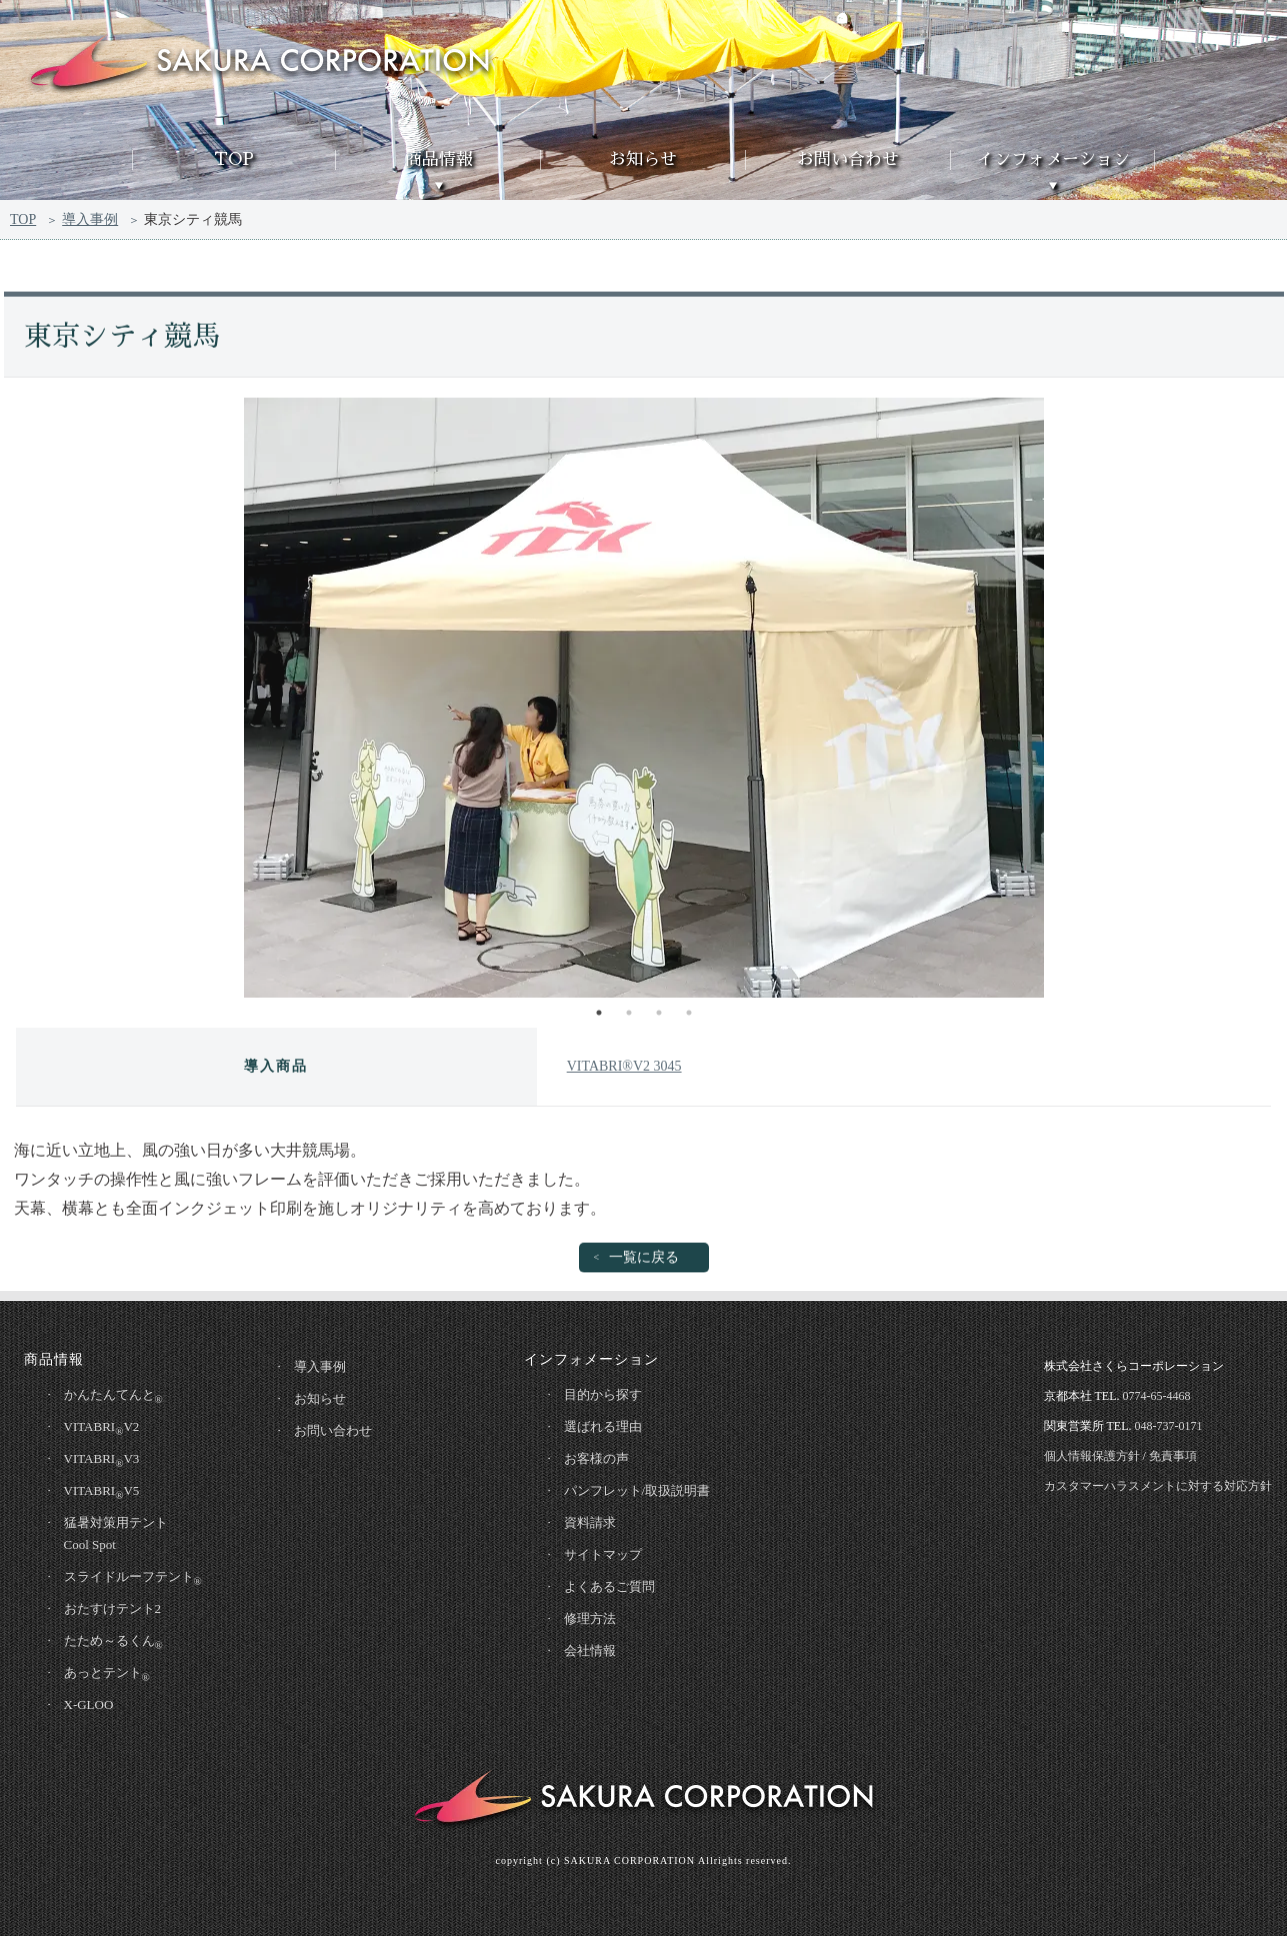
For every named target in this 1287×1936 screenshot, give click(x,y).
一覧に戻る (644, 1260)
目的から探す (603, 1394)
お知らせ (643, 159)
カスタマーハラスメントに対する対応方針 (1158, 1486)
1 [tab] (599, 1016)
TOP (234, 159)
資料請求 (590, 1522)
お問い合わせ (848, 159)
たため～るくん (113, 1642)
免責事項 (1173, 1456)
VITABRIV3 (102, 1460)
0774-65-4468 (1157, 1396)
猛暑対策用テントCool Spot (116, 1533)
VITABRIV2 (102, 1428)
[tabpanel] (644, 701)
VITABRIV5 (102, 1492)
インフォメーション (1053, 159)
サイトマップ (603, 1554)
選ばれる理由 (603, 1426)
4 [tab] (689, 1016)
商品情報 (439, 159)
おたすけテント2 (113, 1608)
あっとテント (107, 1674)
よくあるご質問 (609, 1586)
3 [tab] (659, 1016)
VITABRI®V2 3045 (624, 1069)
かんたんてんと (113, 1396)
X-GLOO (89, 1704)
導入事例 (90, 220)
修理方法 (590, 1618)
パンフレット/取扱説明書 (637, 1490)
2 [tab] (629, 1016)
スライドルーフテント (133, 1578)
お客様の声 (596, 1458)
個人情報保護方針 (1092, 1456)
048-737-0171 (1169, 1426)
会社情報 (590, 1650)
